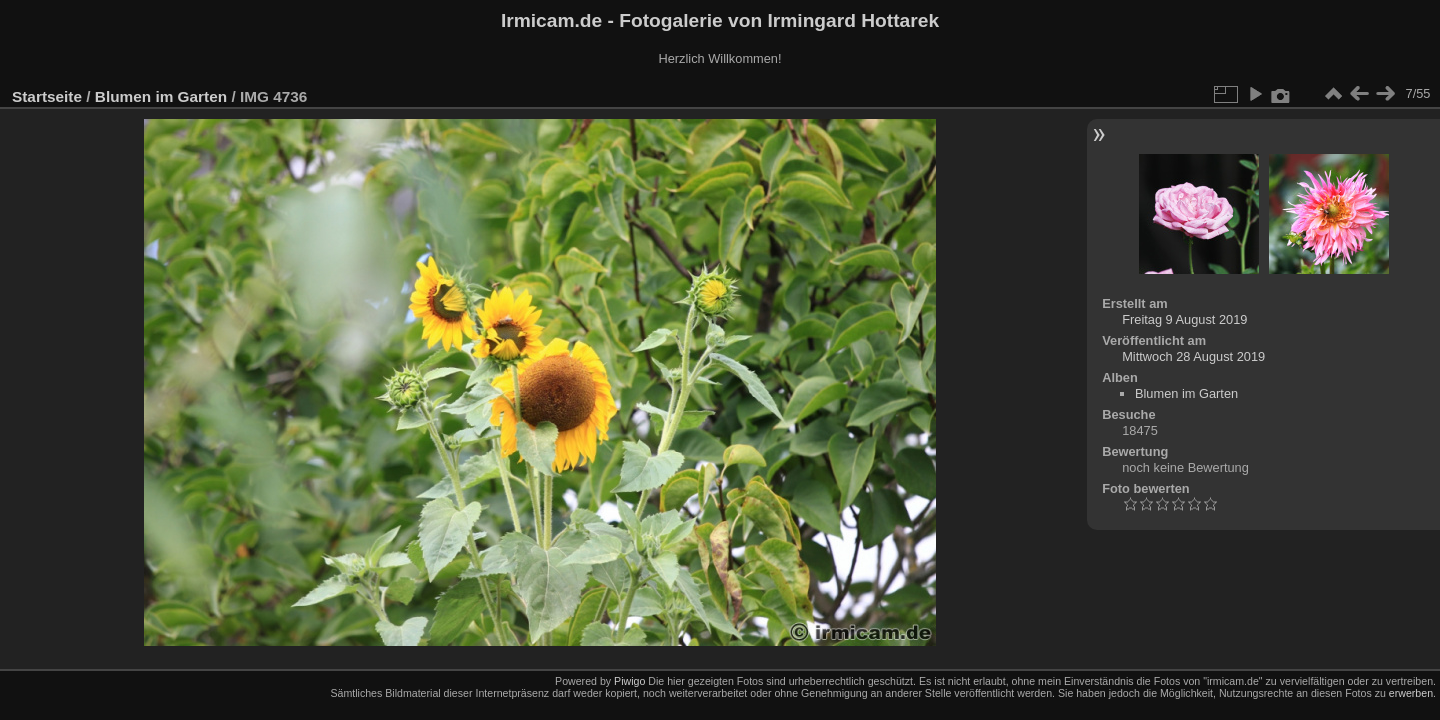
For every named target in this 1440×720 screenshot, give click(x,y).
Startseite (47, 96)
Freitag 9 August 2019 (1184, 319)
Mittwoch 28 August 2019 (1193, 356)
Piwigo (629, 681)
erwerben (1411, 693)
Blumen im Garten (161, 96)
